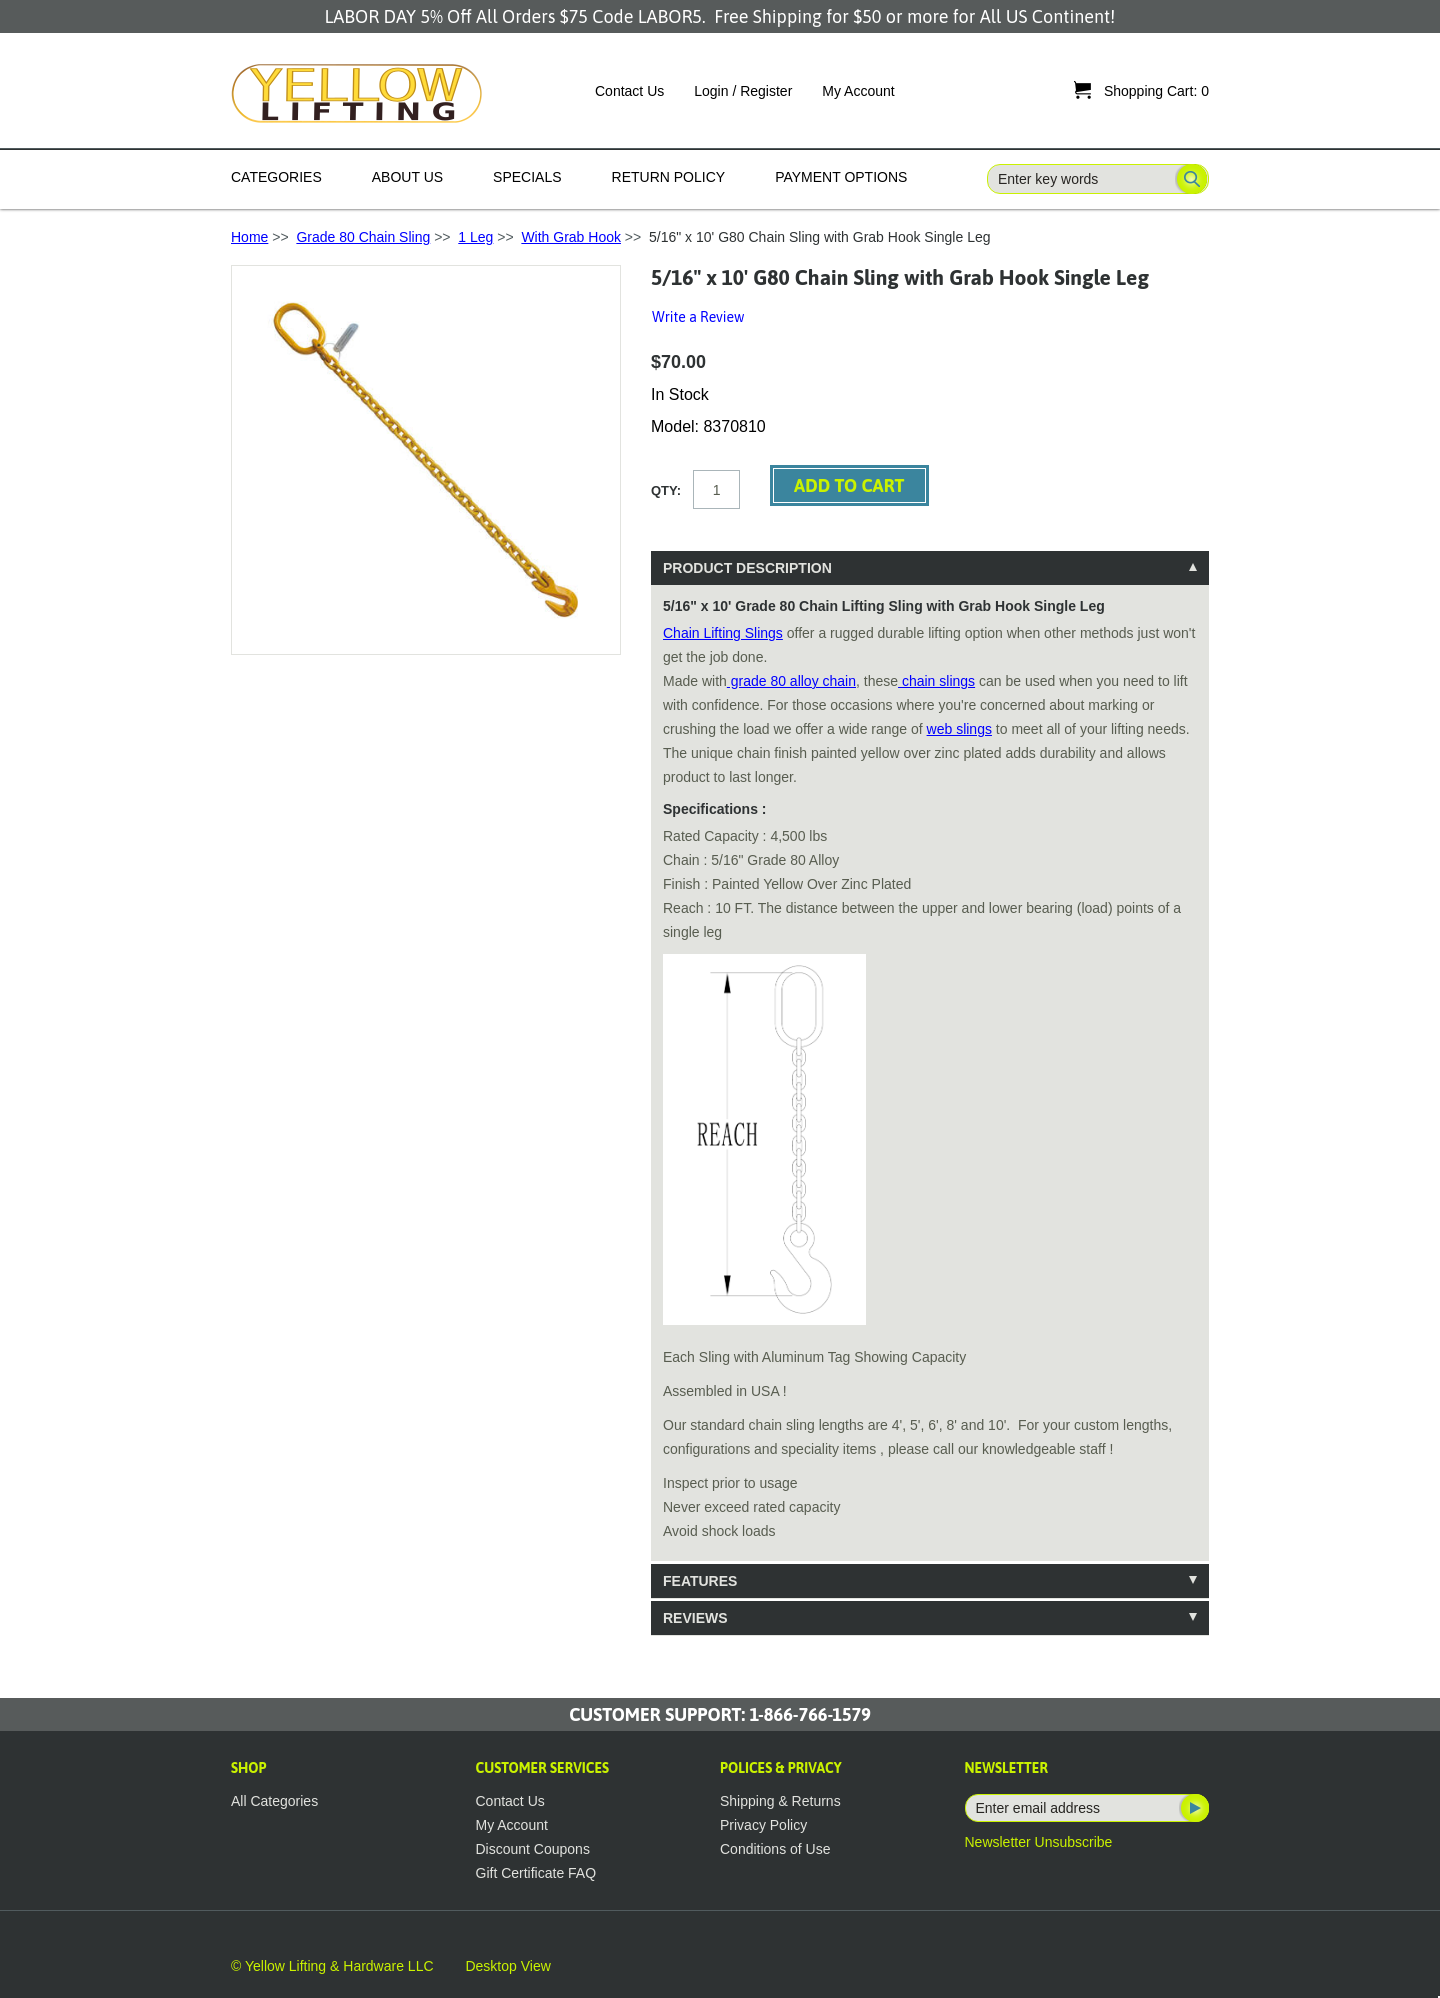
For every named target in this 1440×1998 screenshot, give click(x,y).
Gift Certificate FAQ (536, 1873)
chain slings (936, 681)
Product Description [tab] (747, 568)
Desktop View (507, 1966)
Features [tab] (700, 1581)
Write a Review (698, 317)
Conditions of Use (775, 1849)
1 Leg (475, 237)
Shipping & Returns (780, 1801)
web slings (959, 729)
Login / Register (743, 91)
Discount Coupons (533, 1849)
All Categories (274, 1801)
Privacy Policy (763, 1825)
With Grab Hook (571, 237)
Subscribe (1193, 1808)
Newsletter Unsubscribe (1039, 1842)
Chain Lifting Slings (723, 633)
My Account (858, 91)
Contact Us (629, 91)
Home (249, 237)
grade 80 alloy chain (791, 681)
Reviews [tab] (695, 1618)
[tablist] (930, 1093)
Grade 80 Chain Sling (363, 237)
